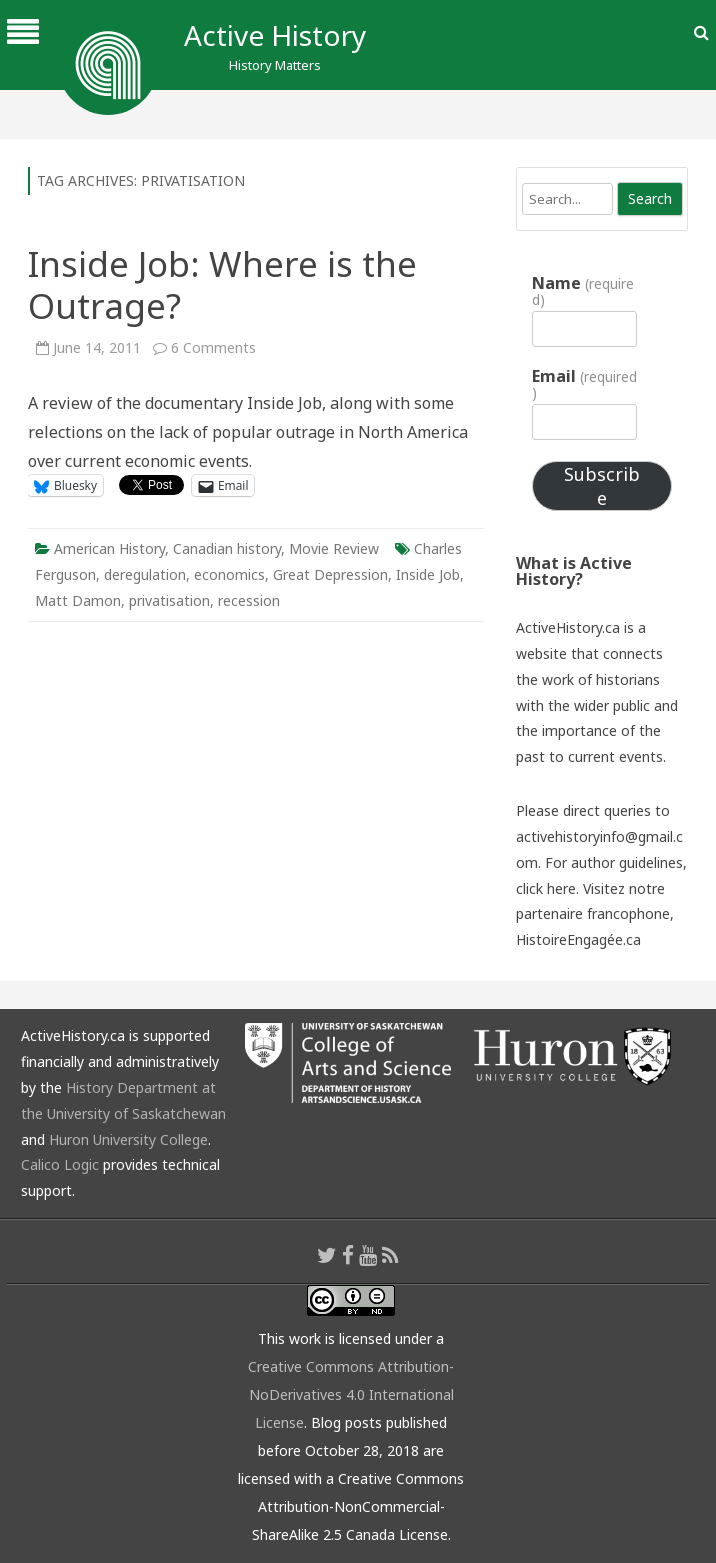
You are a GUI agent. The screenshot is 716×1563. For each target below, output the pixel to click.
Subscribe (602, 486)
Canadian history (227, 548)
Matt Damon (78, 600)
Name (582, 291)
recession (249, 600)
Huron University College (128, 1139)
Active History (275, 35)
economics (229, 574)
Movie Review (334, 548)
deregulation (145, 574)
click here (546, 888)
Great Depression (330, 574)
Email (584, 384)
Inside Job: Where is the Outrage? (222, 284)
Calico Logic (60, 1164)
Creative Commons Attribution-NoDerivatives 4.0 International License (351, 1394)
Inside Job (428, 574)
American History (109, 548)
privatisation (169, 600)
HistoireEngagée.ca (578, 939)
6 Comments (213, 347)
